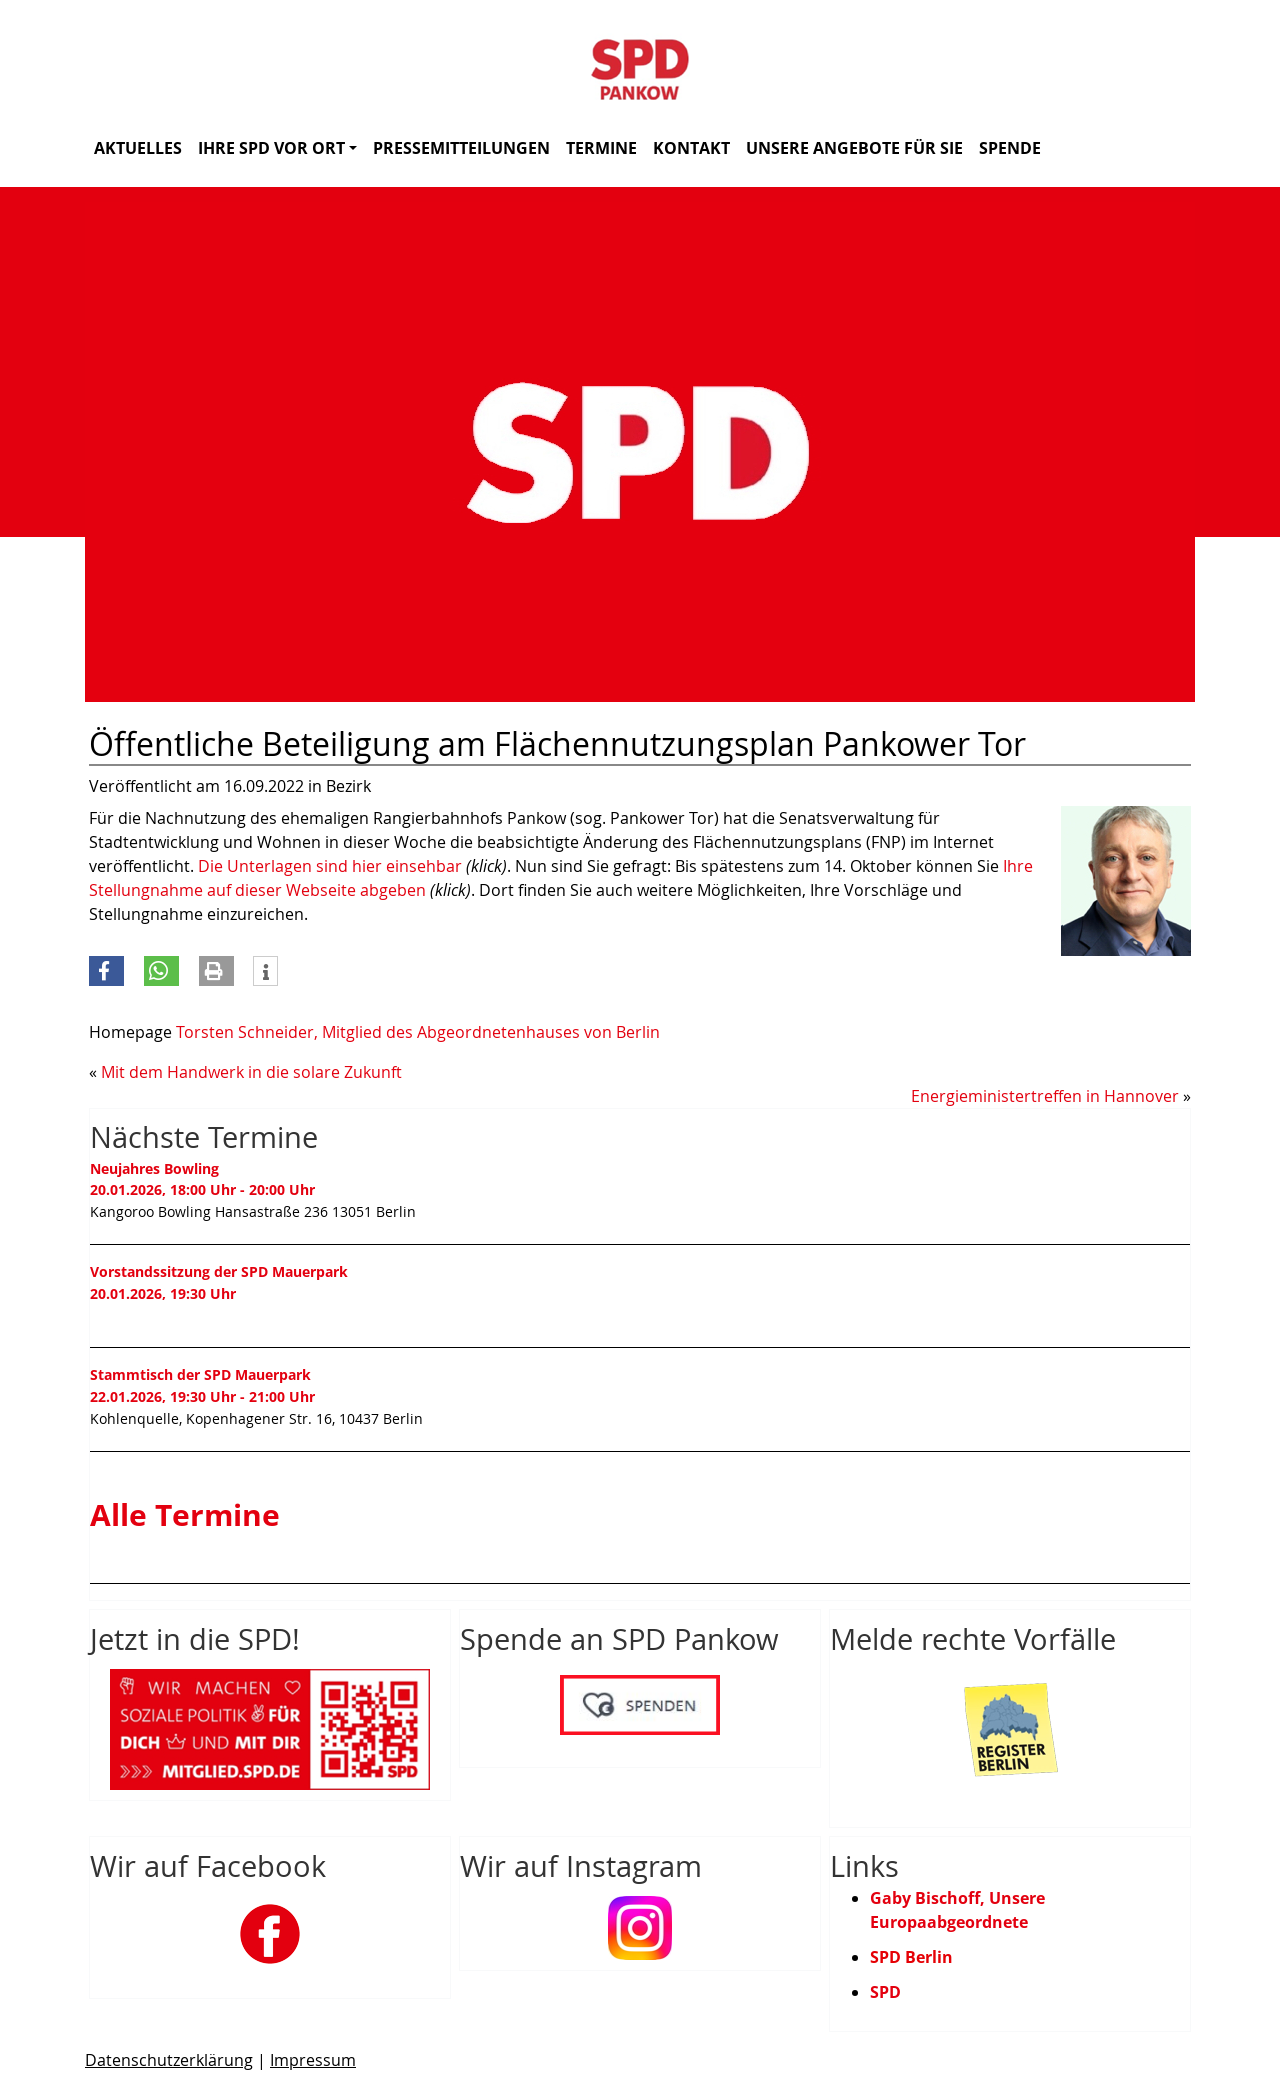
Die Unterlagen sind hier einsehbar (330, 866)
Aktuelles (138, 148)
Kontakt (691, 148)
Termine (601, 148)
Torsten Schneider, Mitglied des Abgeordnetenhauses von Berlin (418, 1032)
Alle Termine (185, 1514)
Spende (1010, 148)
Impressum (313, 2060)
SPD (885, 1992)
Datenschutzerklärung (169, 2060)
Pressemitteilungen (461, 148)
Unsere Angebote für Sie (854, 148)
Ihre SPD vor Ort (277, 148)
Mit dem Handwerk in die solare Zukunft (251, 1072)
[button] (106, 971)
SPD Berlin (911, 1957)
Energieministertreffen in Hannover (1045, 1096)
